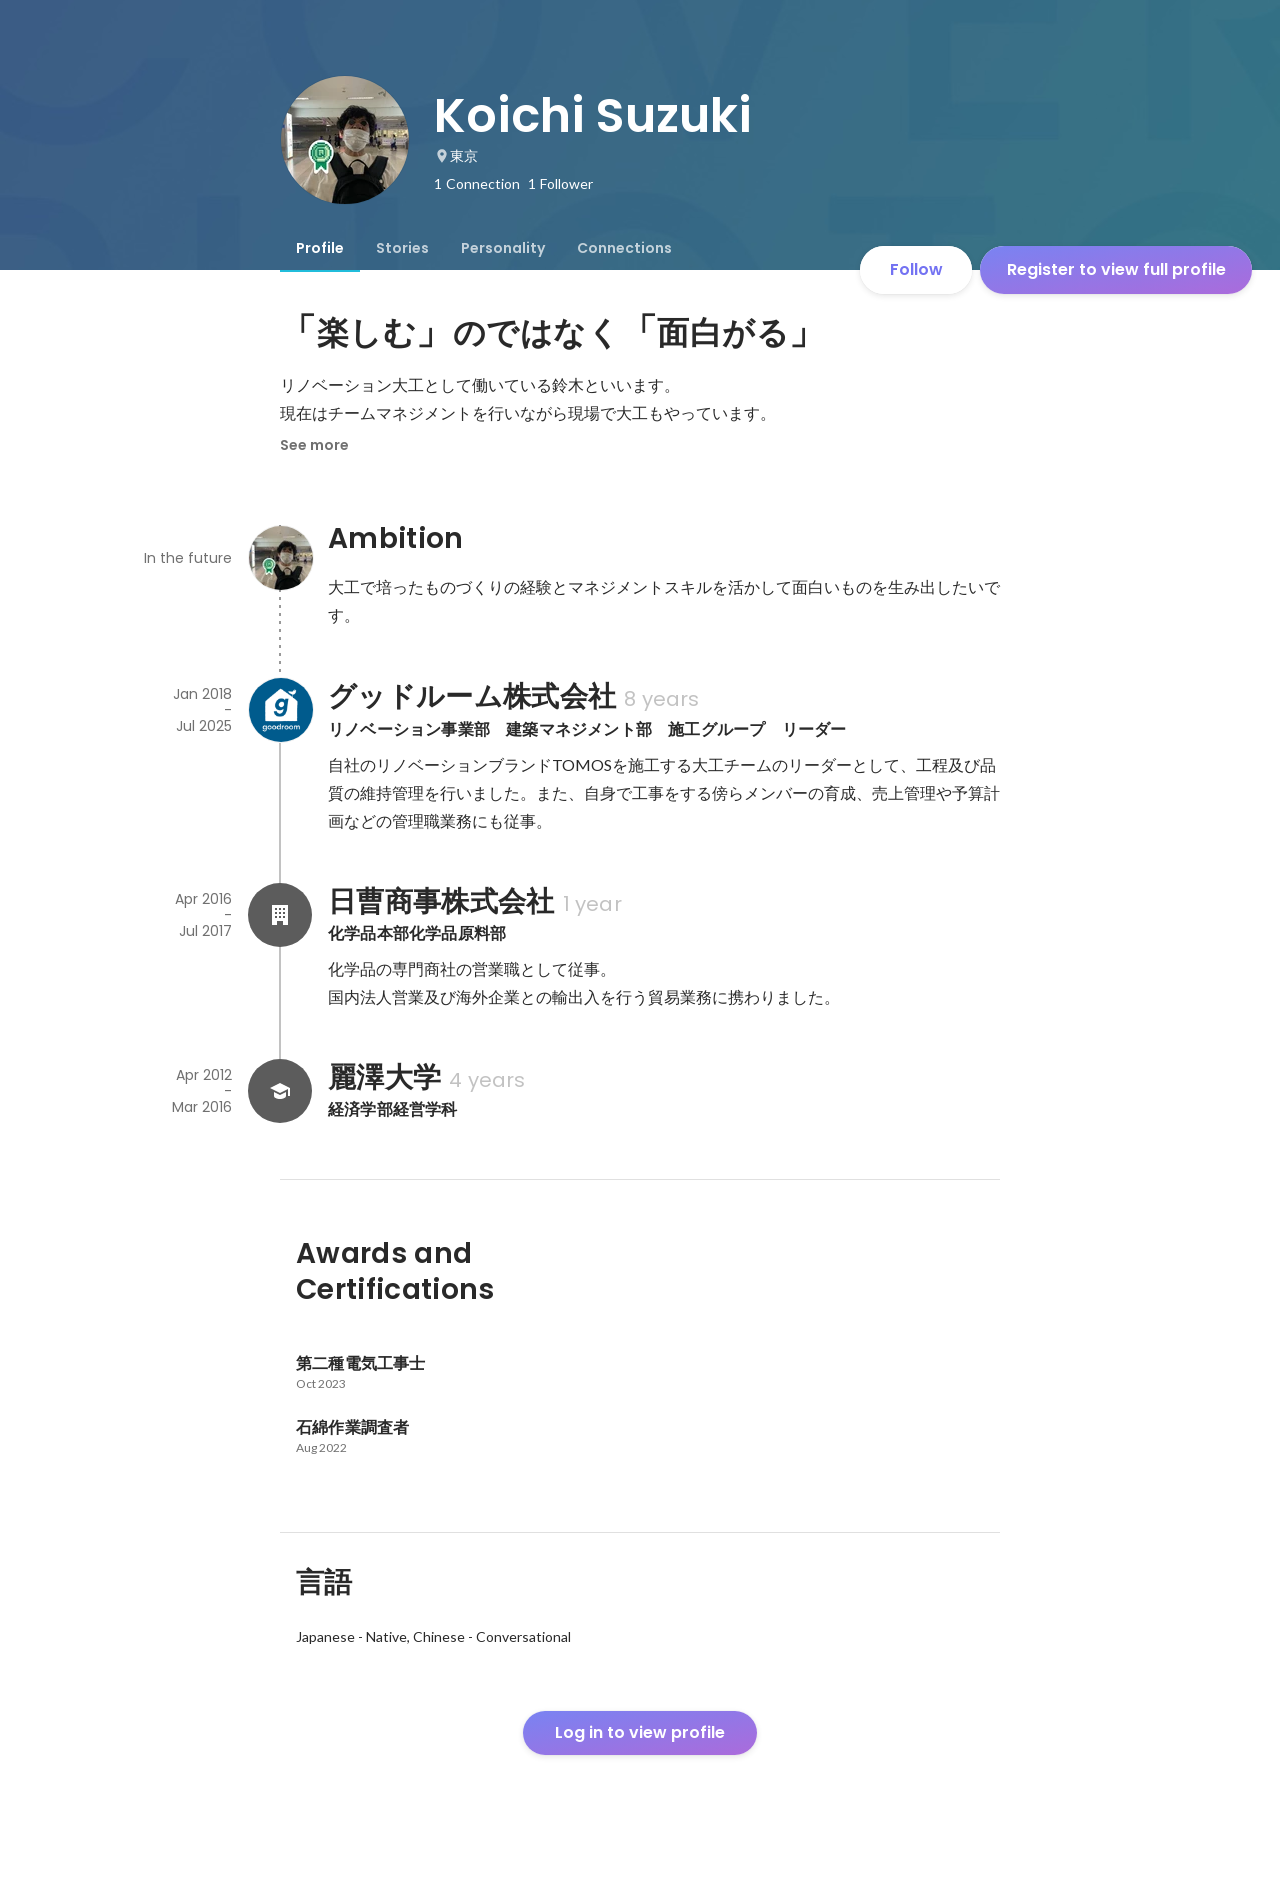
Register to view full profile (1116, 269)
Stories (402, 248)
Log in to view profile (640, 1732)
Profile (320, 248)
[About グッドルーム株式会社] (280, 710)
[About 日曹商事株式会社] (280, 915)
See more (314, 445)
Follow (916, 269)
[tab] (320, 248)
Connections (624, 248)
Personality (503, 248)
